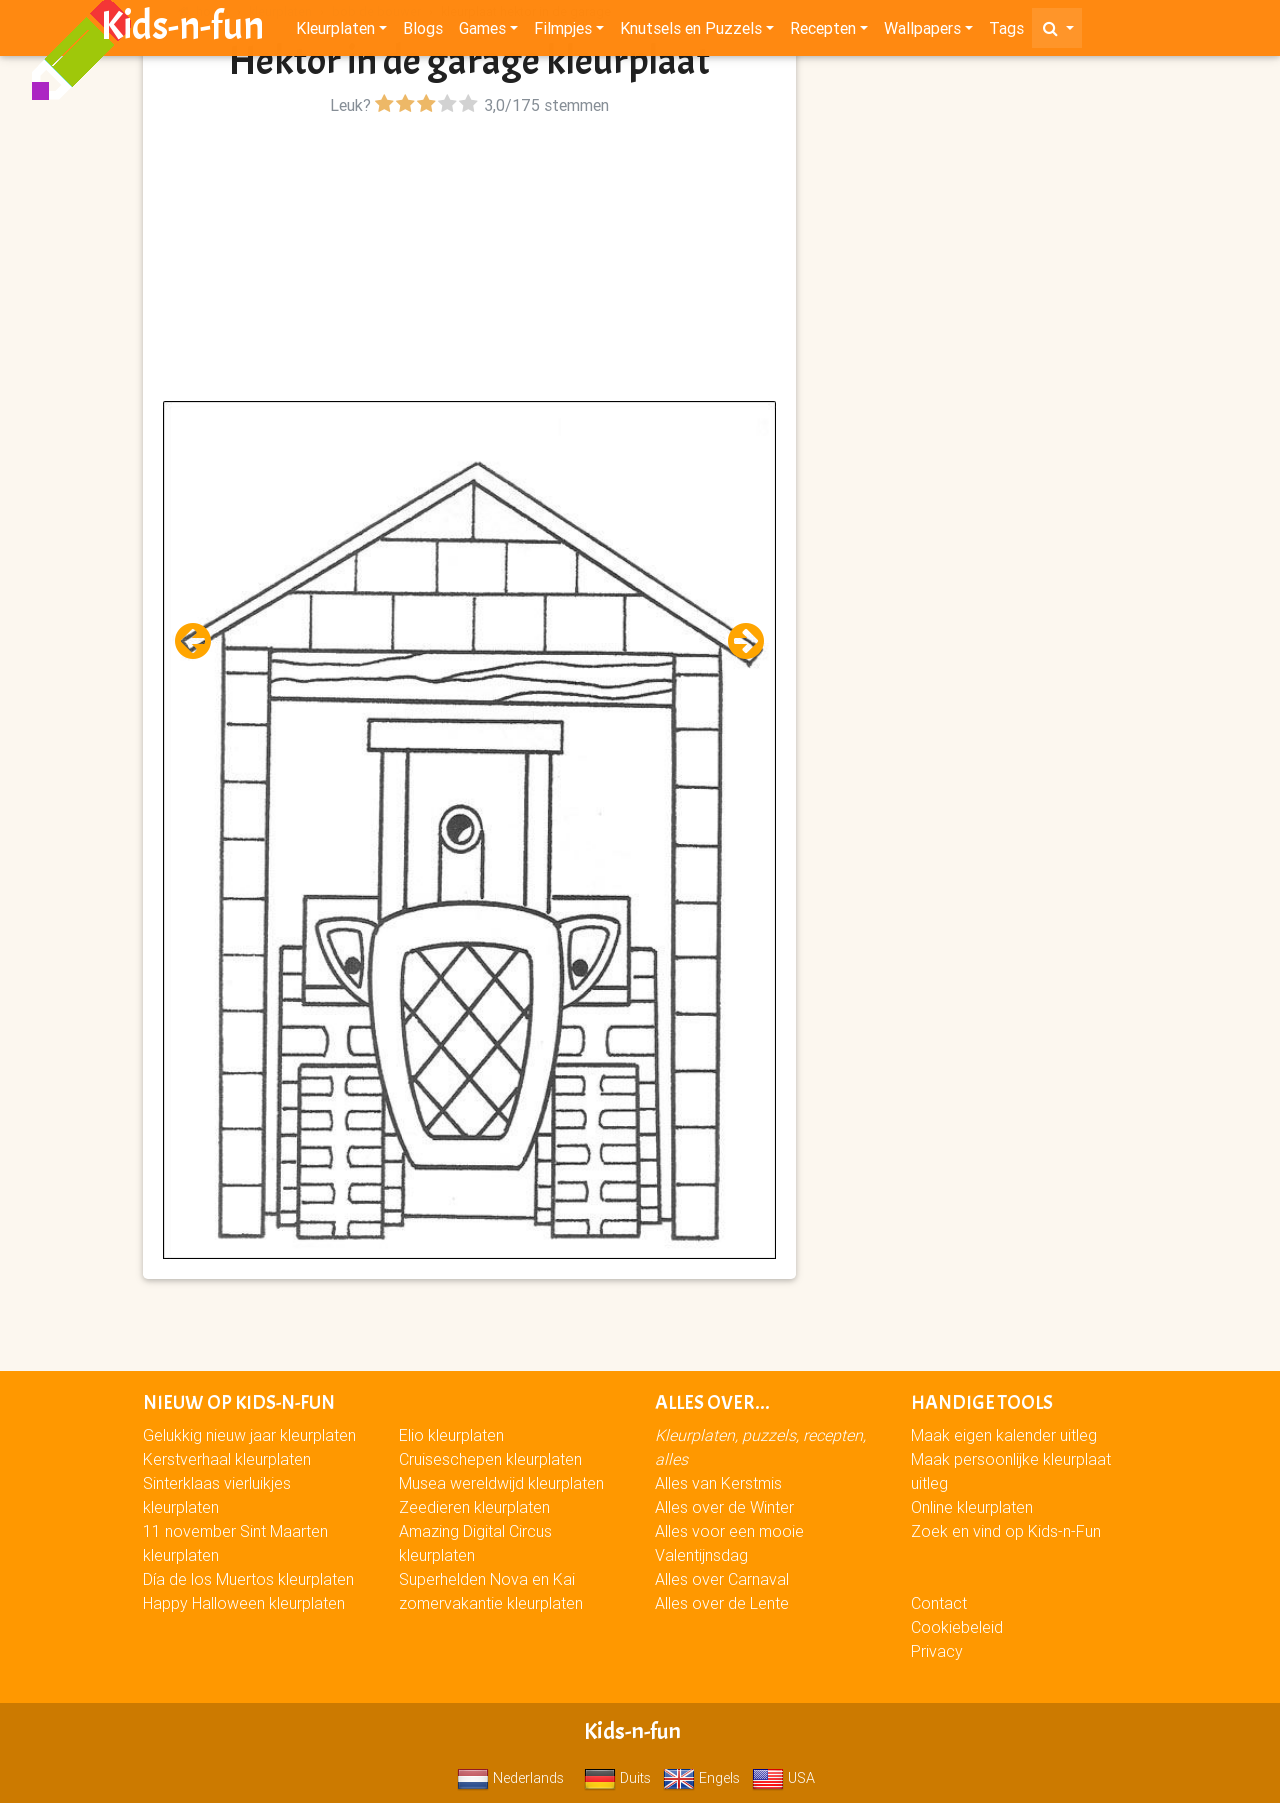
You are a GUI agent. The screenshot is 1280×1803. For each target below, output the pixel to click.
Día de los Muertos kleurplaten (248, 1579)
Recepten (823, 32)
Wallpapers (922, 32)
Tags (1006, 32)
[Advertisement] (469, 261)
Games (482, 32)
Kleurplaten (335, 32)
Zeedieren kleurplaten (474, 1507)
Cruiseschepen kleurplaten (490, 1459)
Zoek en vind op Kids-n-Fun (1006, 1531)
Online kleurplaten (972, 1507)
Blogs (423, 32)
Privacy (937, 1651)
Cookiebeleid (957, 1627)
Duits (617, 1778)
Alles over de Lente (722, 1603)
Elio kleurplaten (451, 1435)
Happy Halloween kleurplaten (244, 1603)
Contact (939, 1603)
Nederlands (510, 1778)
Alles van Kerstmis (718, 1483)
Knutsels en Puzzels (691, 32)
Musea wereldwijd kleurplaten (501, 1483)
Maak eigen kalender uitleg (1004, 1435)
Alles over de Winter (724, 1507)
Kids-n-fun (182, 30)
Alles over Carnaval (722, 1579)
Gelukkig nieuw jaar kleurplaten (249, 1435)
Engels (701, 1778)
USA (783, 1778)
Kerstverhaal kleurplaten (227, 1459)
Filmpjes (563, 32)
